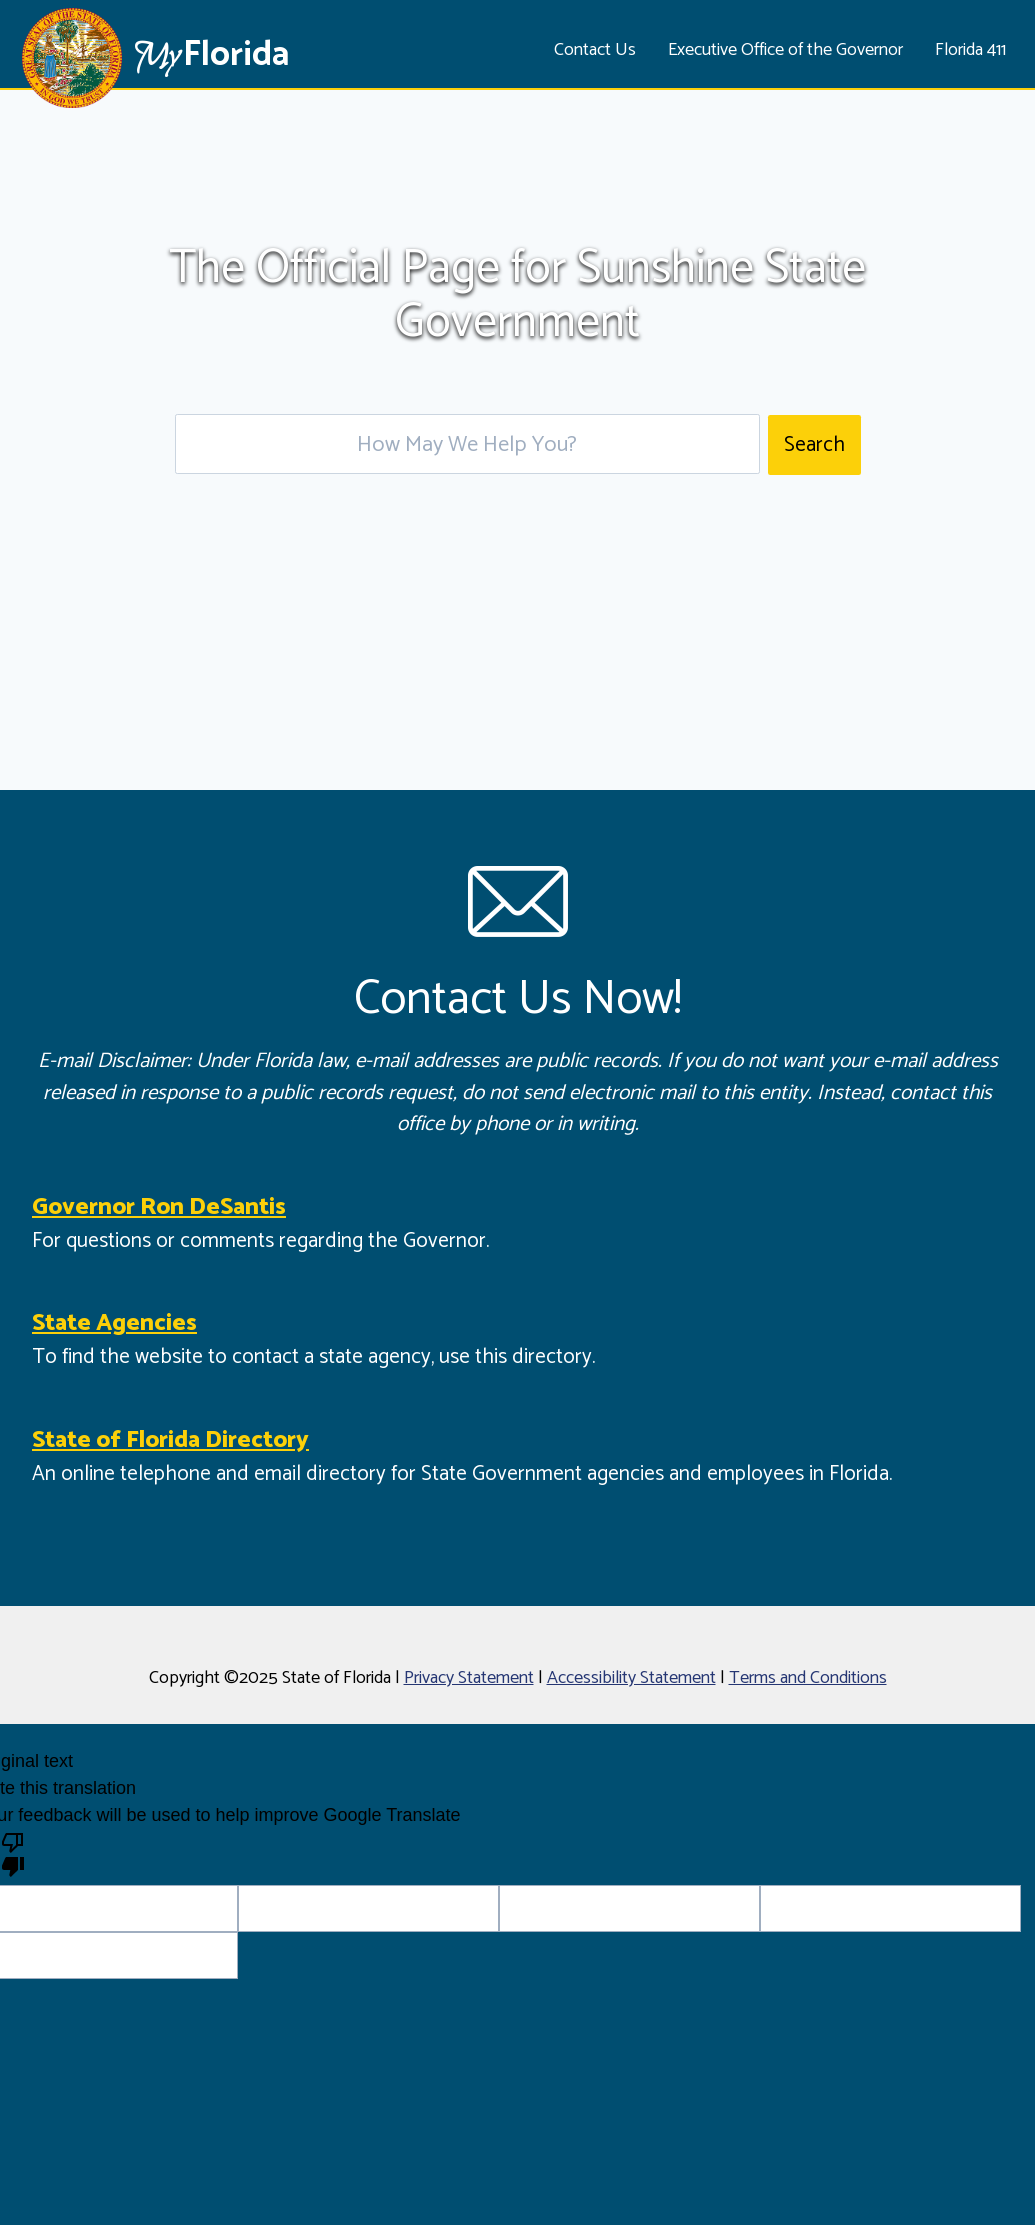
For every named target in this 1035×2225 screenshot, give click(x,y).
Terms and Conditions (808, 1678)
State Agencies (114, 1323)
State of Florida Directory (170, 1440)
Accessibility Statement (631, 1678)
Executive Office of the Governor (785, 50)
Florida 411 (970, 50)
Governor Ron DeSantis (159, 1207)
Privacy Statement (469, 1678)
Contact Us (595, 50)
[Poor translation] (13, 1853)
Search (814, 445)
